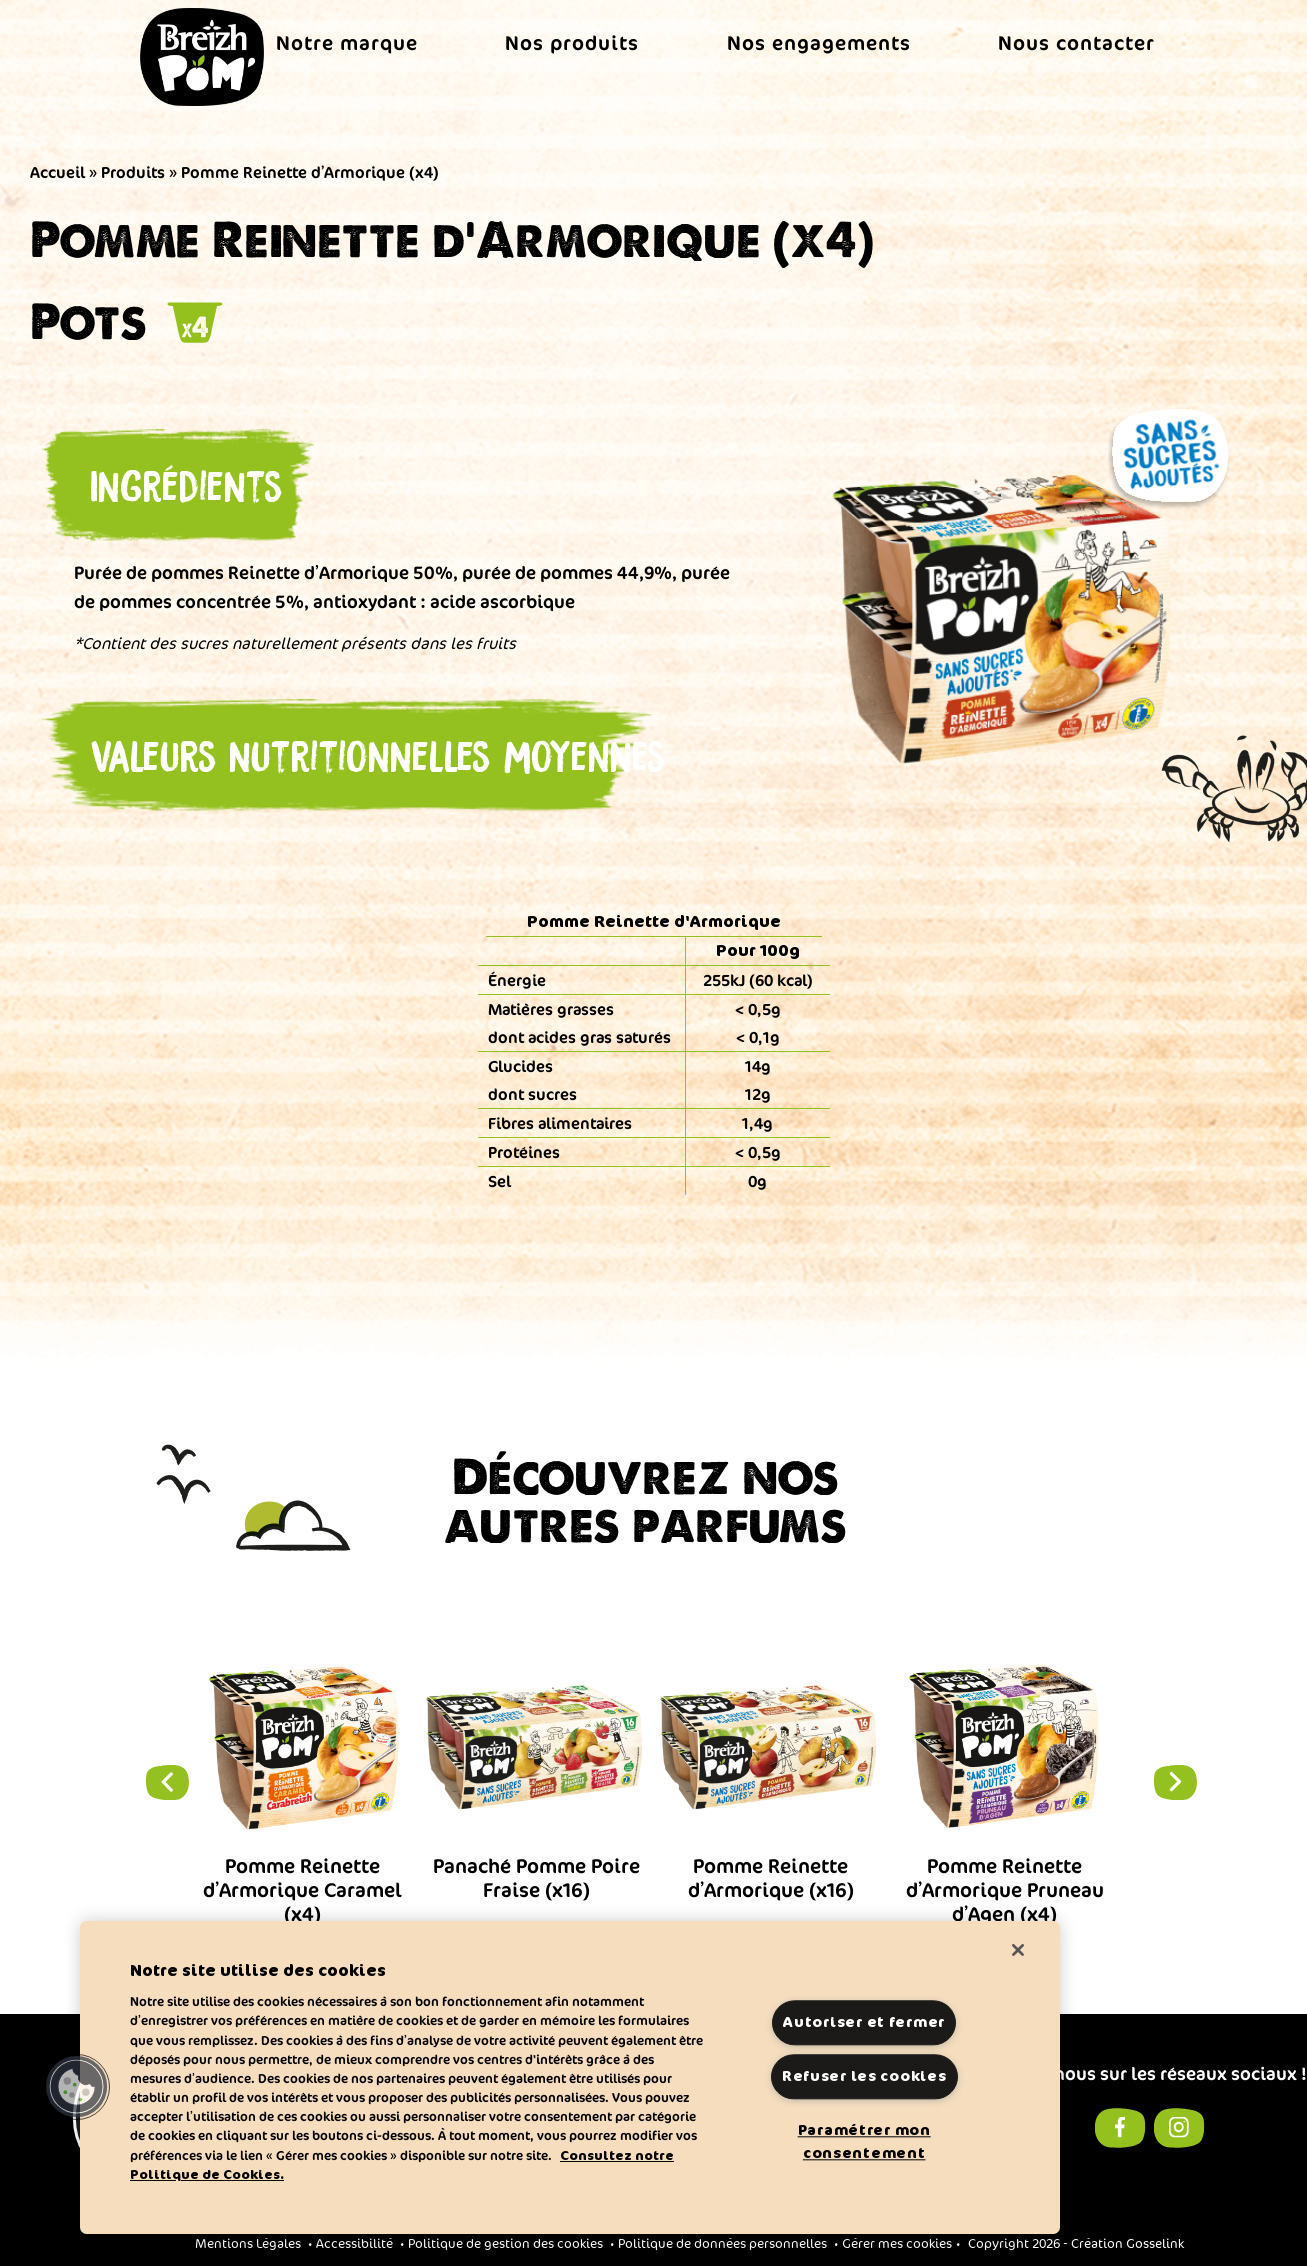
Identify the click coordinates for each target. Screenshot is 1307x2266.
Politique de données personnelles (722, 2244)
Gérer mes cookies (897, 2244)
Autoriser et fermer (864, 2022)
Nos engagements (819, 42)
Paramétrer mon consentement (864, 2141)
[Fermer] (1018, 1950)
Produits (133, 172)
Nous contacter (1076, 42)
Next (1153, 1782)
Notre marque (347, 42)
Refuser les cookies (864, 2077)
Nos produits (572, 42)
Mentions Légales (248, 2244)
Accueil (57, 172)
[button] (77, 2087)
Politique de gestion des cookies (505, 2244)
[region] (570, 2077)
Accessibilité (354, 2244)
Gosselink (1155, 2244)
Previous (155, 1782)
